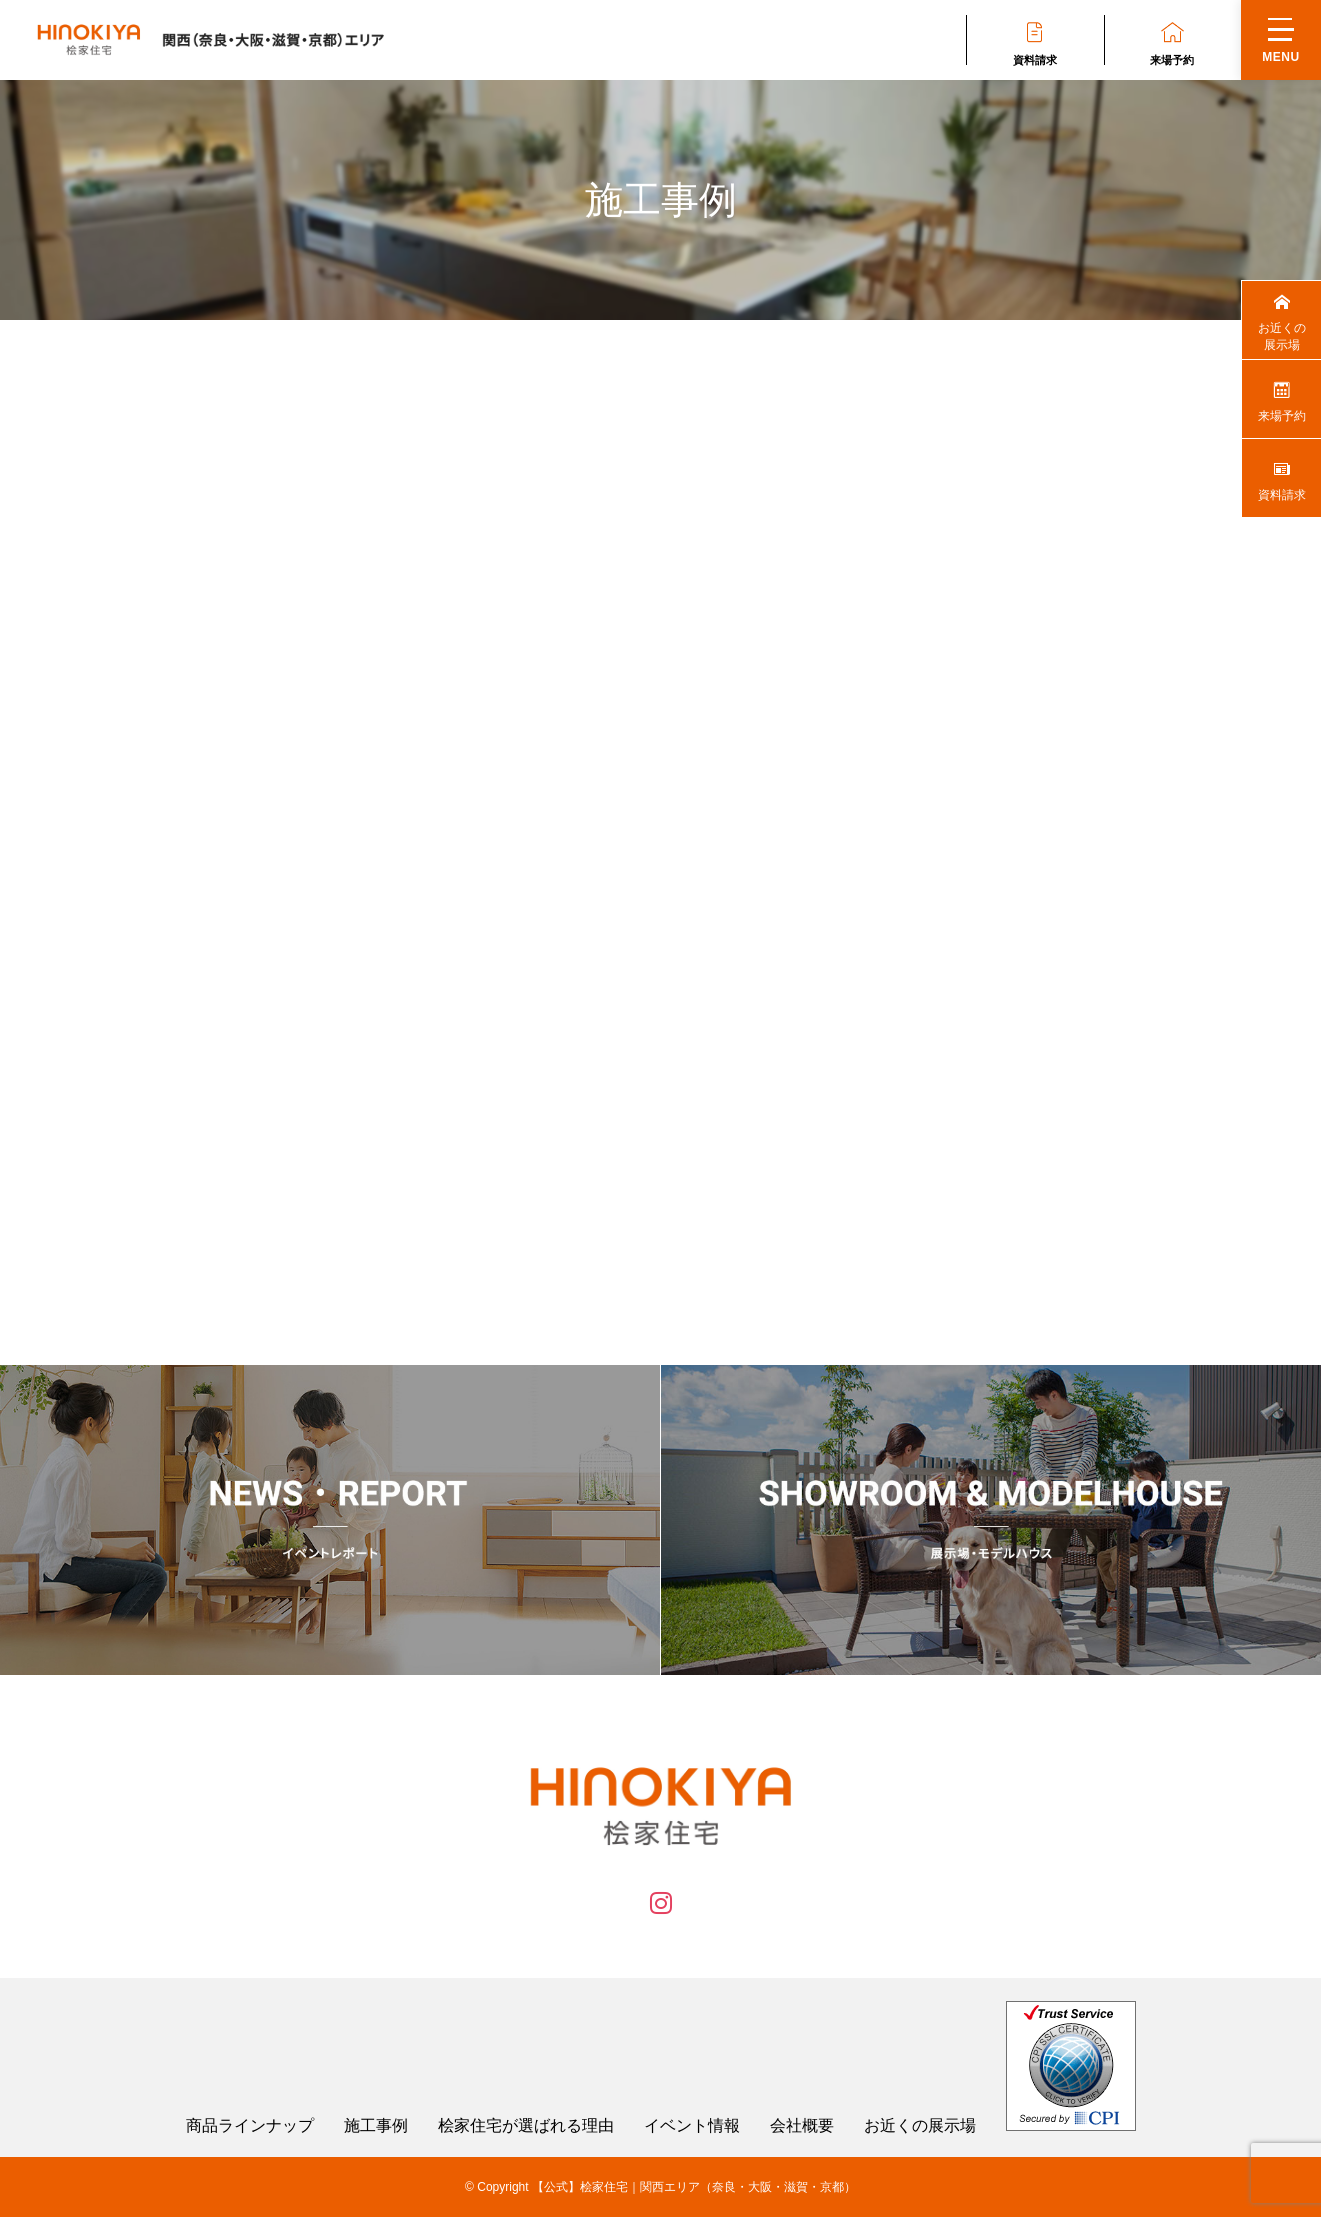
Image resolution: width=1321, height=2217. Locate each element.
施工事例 (376, 2126)
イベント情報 (692, 2126)
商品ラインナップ (250, 2126)
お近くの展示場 (920, 2126)
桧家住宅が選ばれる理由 (526, 2126)
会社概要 (802, 2126)
